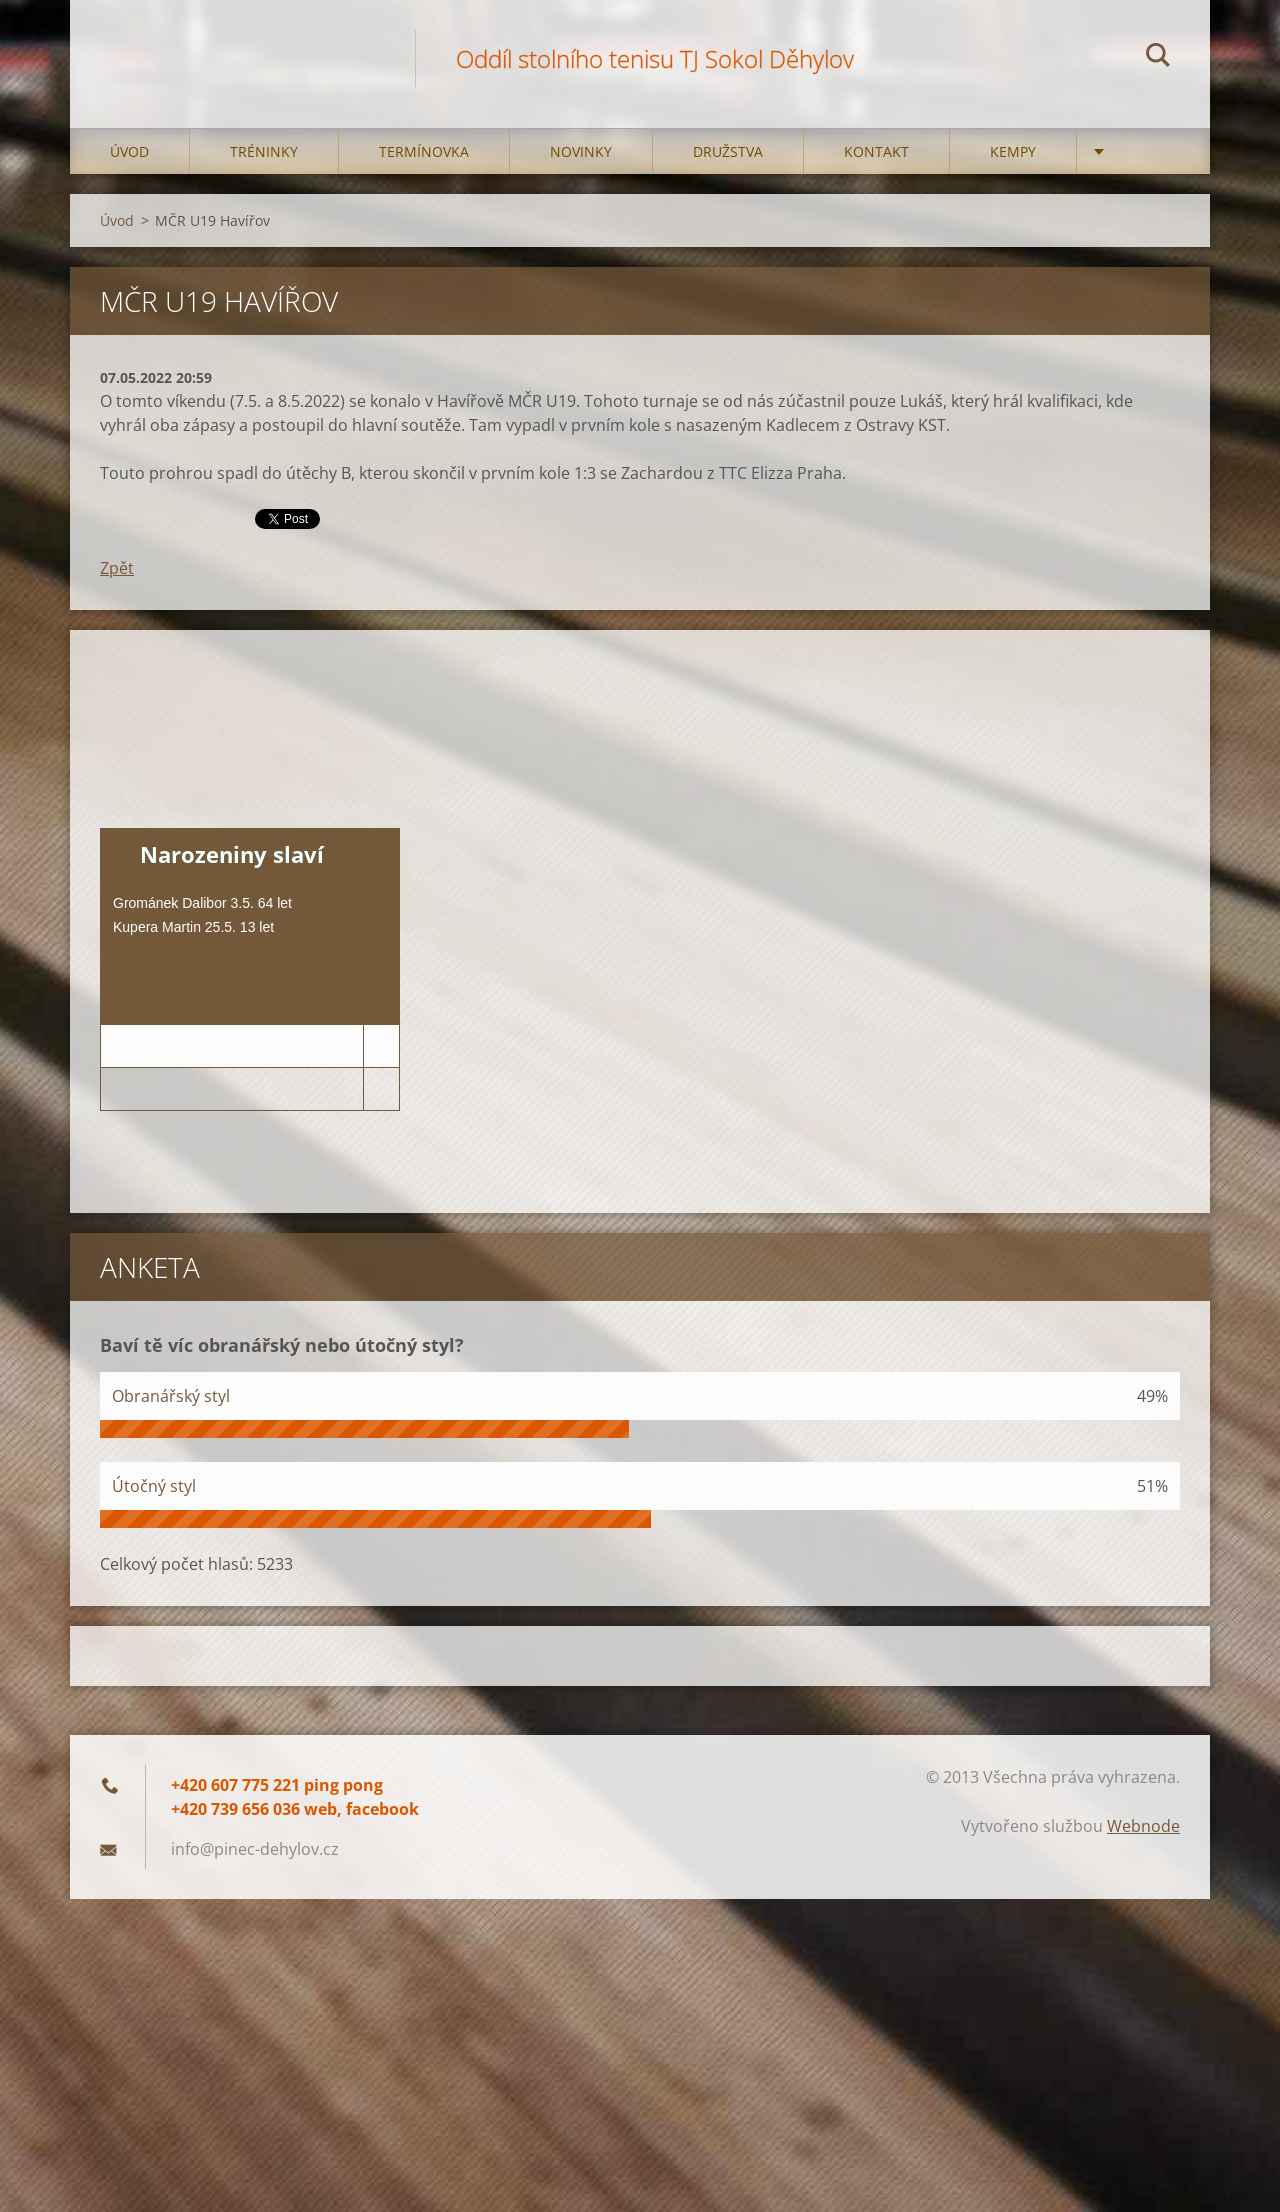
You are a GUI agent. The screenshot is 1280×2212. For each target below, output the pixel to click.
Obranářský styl (171, 1396)
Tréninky (264, 151)
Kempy (1013, 151)
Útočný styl (154, 1486)
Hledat (1158, 58)
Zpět (117, 568)
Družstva (728, 151)
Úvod (129, 151)
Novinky (581, 151)
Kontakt (876, 151)
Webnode (1143, 1826)
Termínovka (424, 151)
